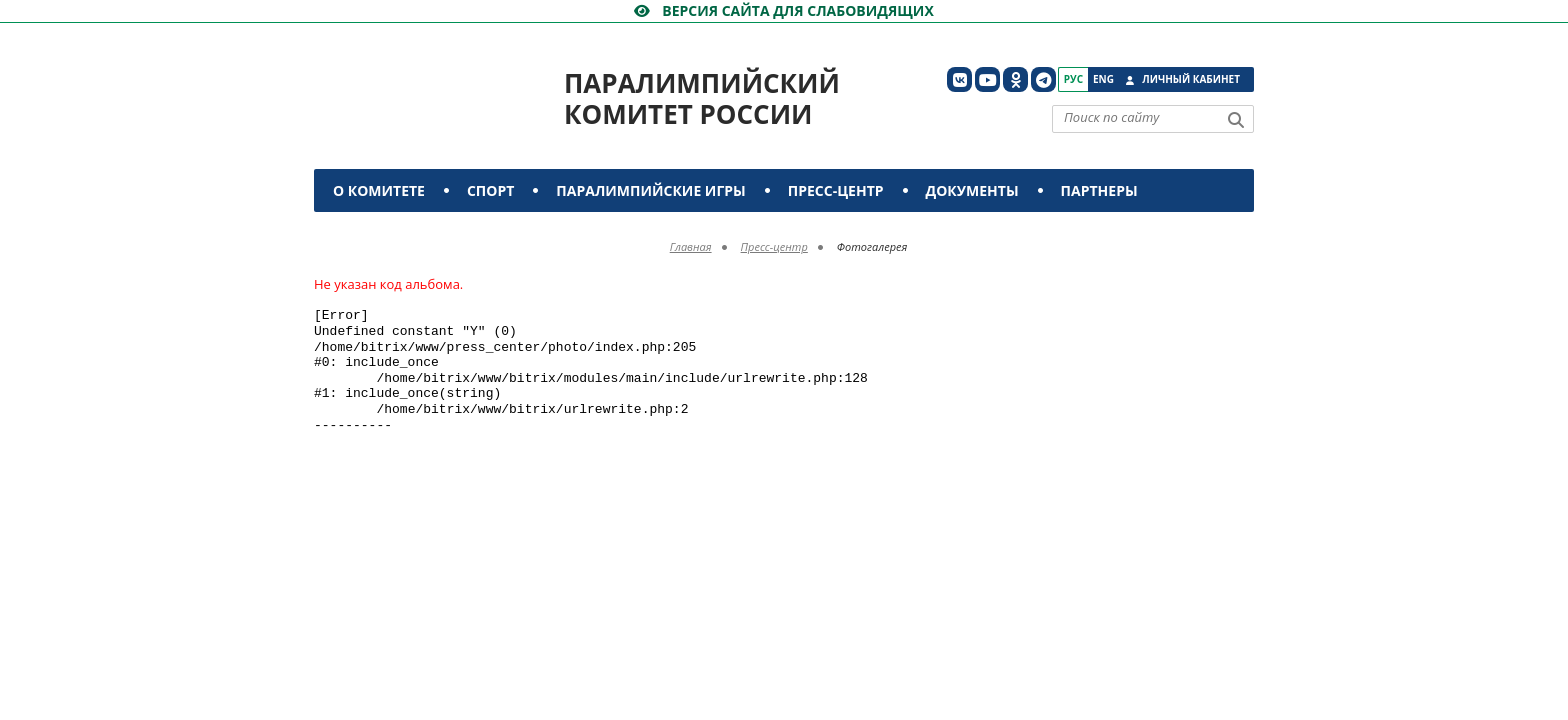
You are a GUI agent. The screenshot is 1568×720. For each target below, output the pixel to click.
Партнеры (1099, 190)
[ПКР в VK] (959, 79)
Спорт (490, 190)
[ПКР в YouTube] (987, 79)
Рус (1073, 79)
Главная (691, 246)
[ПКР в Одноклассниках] (1015, 79)
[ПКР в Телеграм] (1043, 79)
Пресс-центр (836, 190)
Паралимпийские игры (650, 190)
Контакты (376, 233)
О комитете (379, 190)
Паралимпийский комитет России (702, 98)
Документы (972, 190)
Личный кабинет (1191, 79)
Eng (1103, 79)
